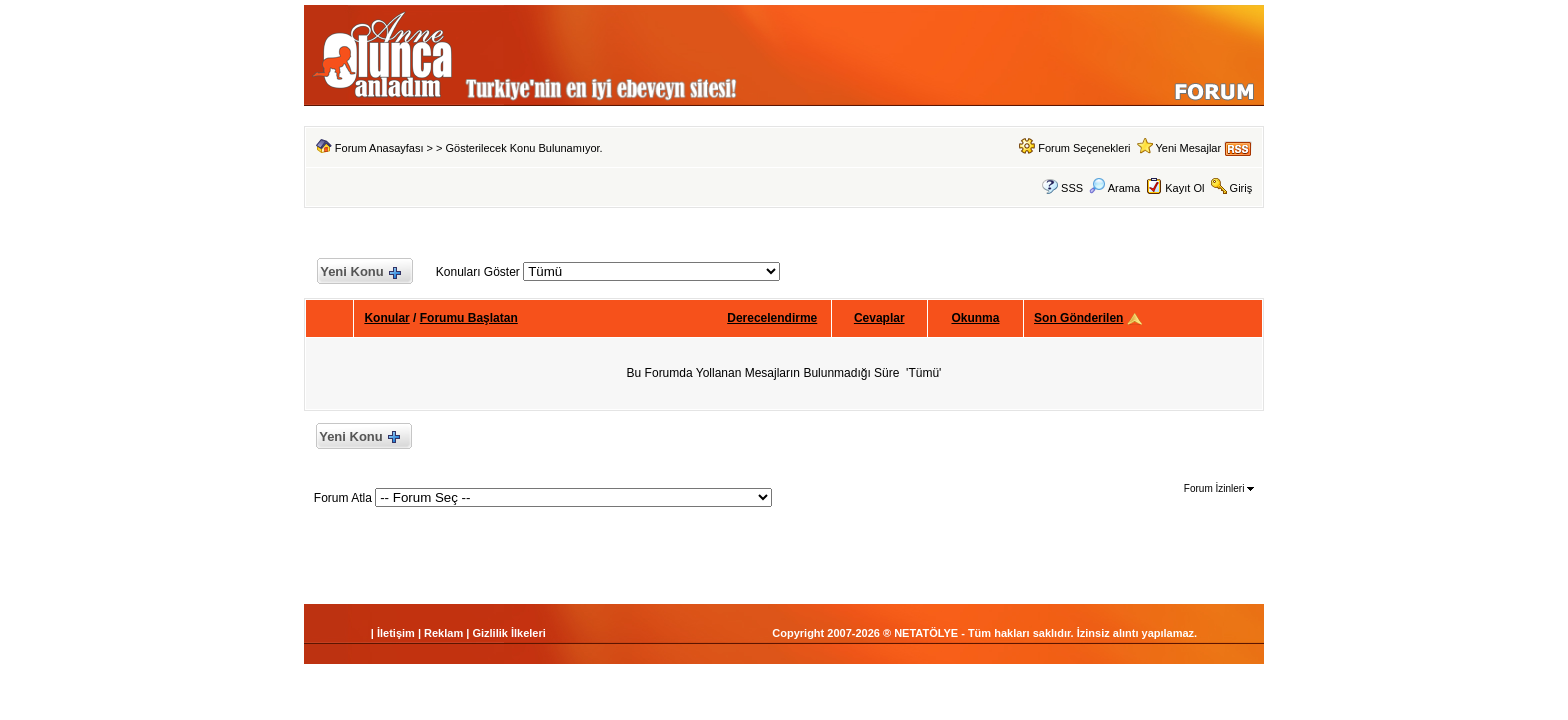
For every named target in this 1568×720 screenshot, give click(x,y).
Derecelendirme (772, 318)
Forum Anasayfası (379, 148)
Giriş (1241, 188)
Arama (1114, 188)
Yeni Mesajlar (1188, 148)
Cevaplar (879, 318)
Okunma (975, 318)
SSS (1072, 188)
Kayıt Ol (1184, 188)
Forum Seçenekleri (1084, 148)
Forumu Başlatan (469, 318)
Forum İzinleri (1219, 488)
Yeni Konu (360, 272)
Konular (386, 318)
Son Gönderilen (1078, 318)
